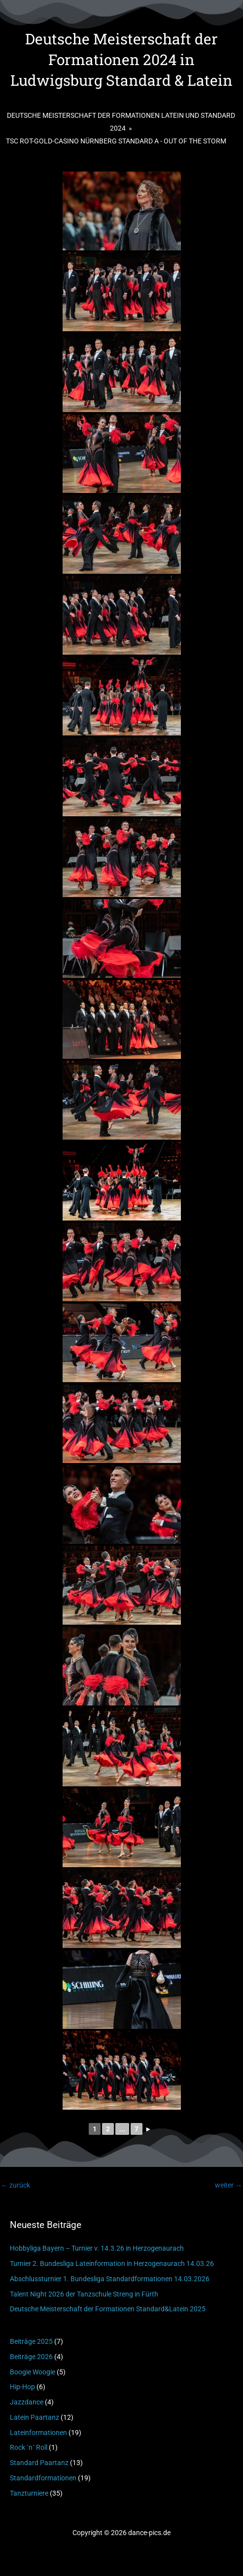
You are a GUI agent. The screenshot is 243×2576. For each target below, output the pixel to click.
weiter (228, 2185)
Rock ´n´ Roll (28, 2447)
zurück (15, 2185)
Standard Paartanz (39, 2463)
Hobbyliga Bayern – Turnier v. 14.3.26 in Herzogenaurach (97, 2248)
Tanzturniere (29, 2493)
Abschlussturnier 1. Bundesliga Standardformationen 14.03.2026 (109, 2279)
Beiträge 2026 (31, 2357)
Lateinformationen (38, 2433)
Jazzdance (26, 2402)
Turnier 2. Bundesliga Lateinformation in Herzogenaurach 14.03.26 (112, 2263)
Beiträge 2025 (31, 2341)
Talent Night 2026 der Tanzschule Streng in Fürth (84, 2294)
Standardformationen (43, 2478)
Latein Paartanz (34, 2417)
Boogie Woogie (32, 2372)
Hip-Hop (22, 2387)
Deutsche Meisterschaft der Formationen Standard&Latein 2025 (108, 2309)
